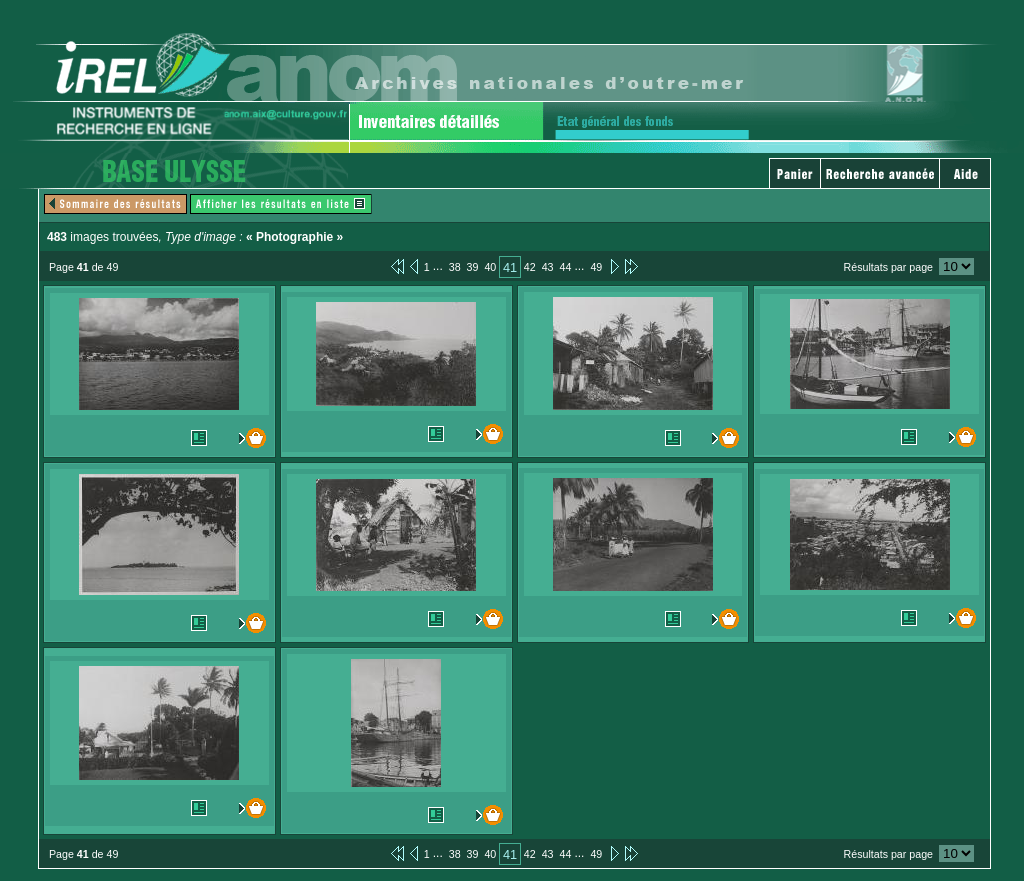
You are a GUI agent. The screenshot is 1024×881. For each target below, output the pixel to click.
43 (548, 267)
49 (596, 267)
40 (490, 267)
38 (455, 267)
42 (530, 267)
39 (473, 267)
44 (566, 267)
